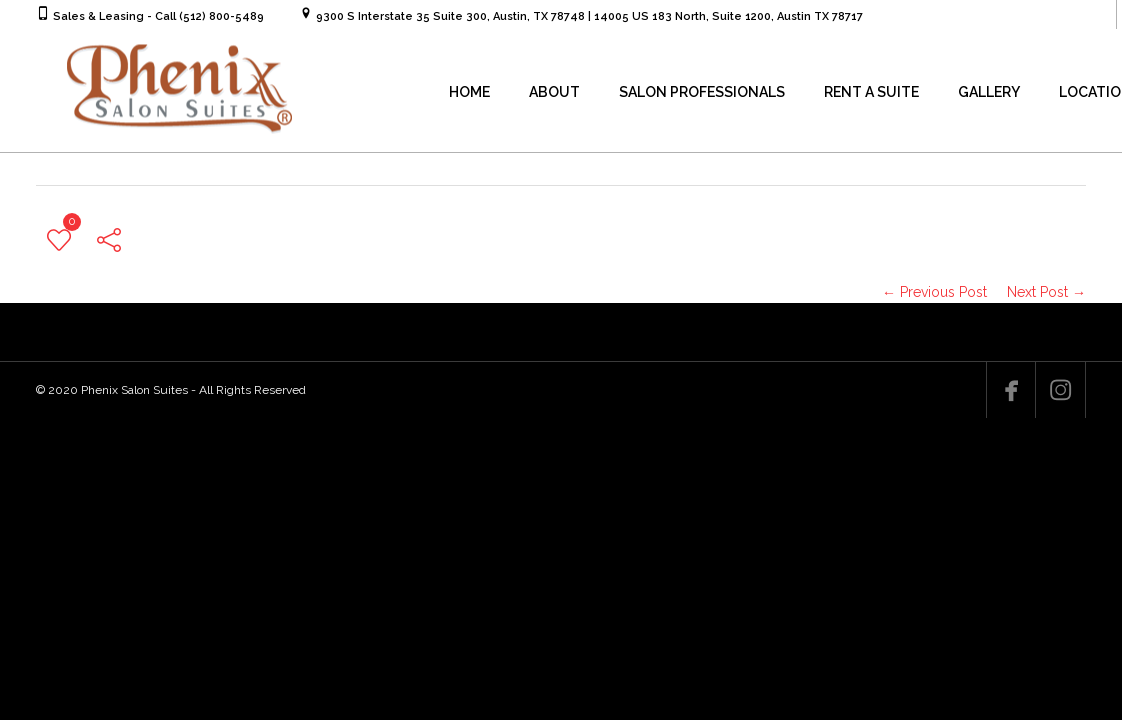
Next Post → (1046, 292)
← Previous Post (934, 292)
